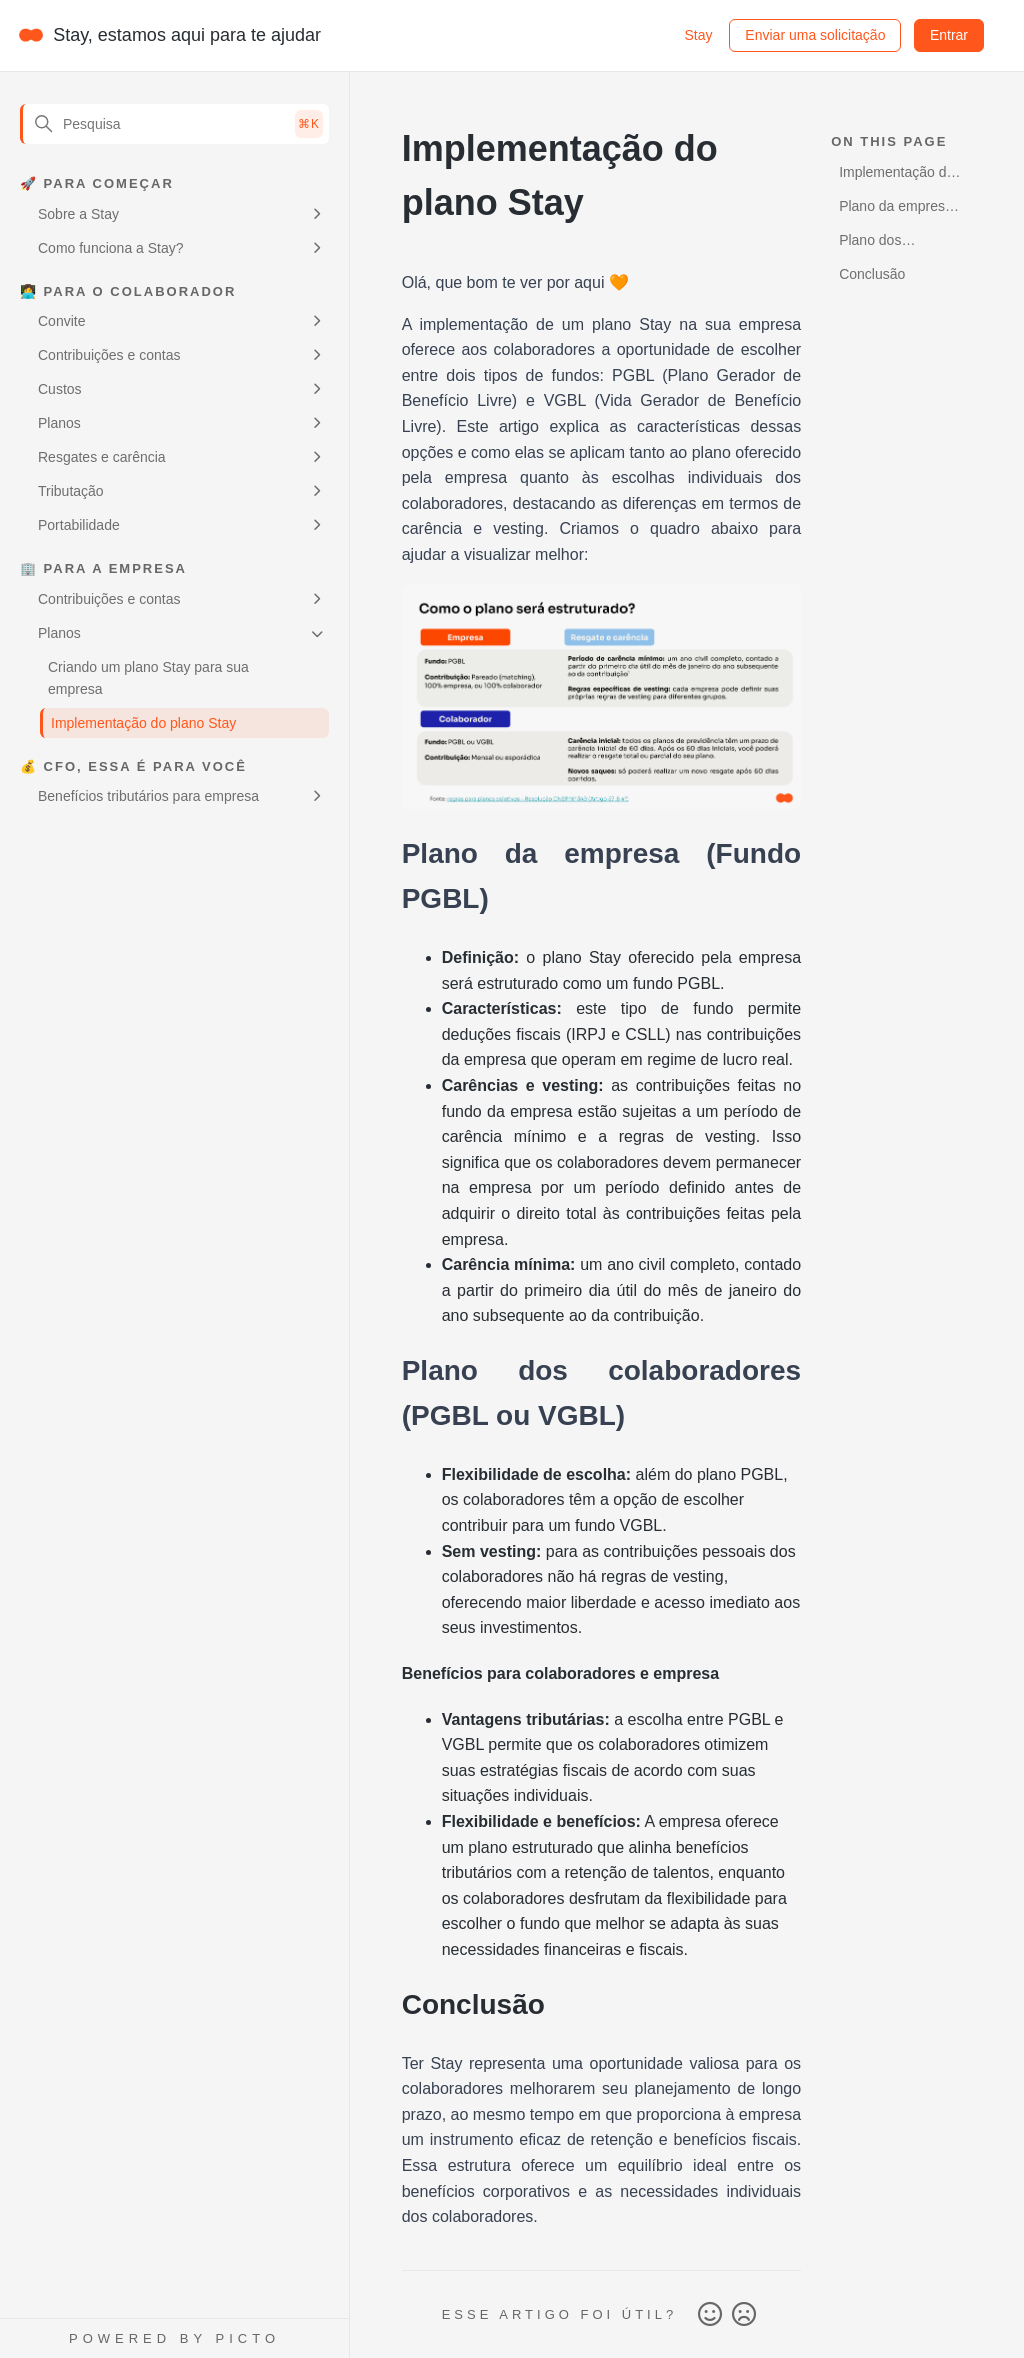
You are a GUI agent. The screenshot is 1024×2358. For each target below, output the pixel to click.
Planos (59, 423)
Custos (60, 389)
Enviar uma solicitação (815, 35)
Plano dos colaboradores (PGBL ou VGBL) (892, 243)
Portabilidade (79, 525)
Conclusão (872, 274)
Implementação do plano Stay (143, 723)
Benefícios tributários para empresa (148, 796)
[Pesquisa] (174, 124)
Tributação (71, 491)
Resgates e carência (102, 457)
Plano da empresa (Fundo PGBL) (896, 209)
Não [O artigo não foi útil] (744, 2315)
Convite (61, 321)
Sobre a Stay (78, 214)
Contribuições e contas (109, 355)
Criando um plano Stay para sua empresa (148, 678)
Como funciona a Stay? (111, 248)
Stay (698, 35)
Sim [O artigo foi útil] (710, 2315)
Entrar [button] (949, 35)
